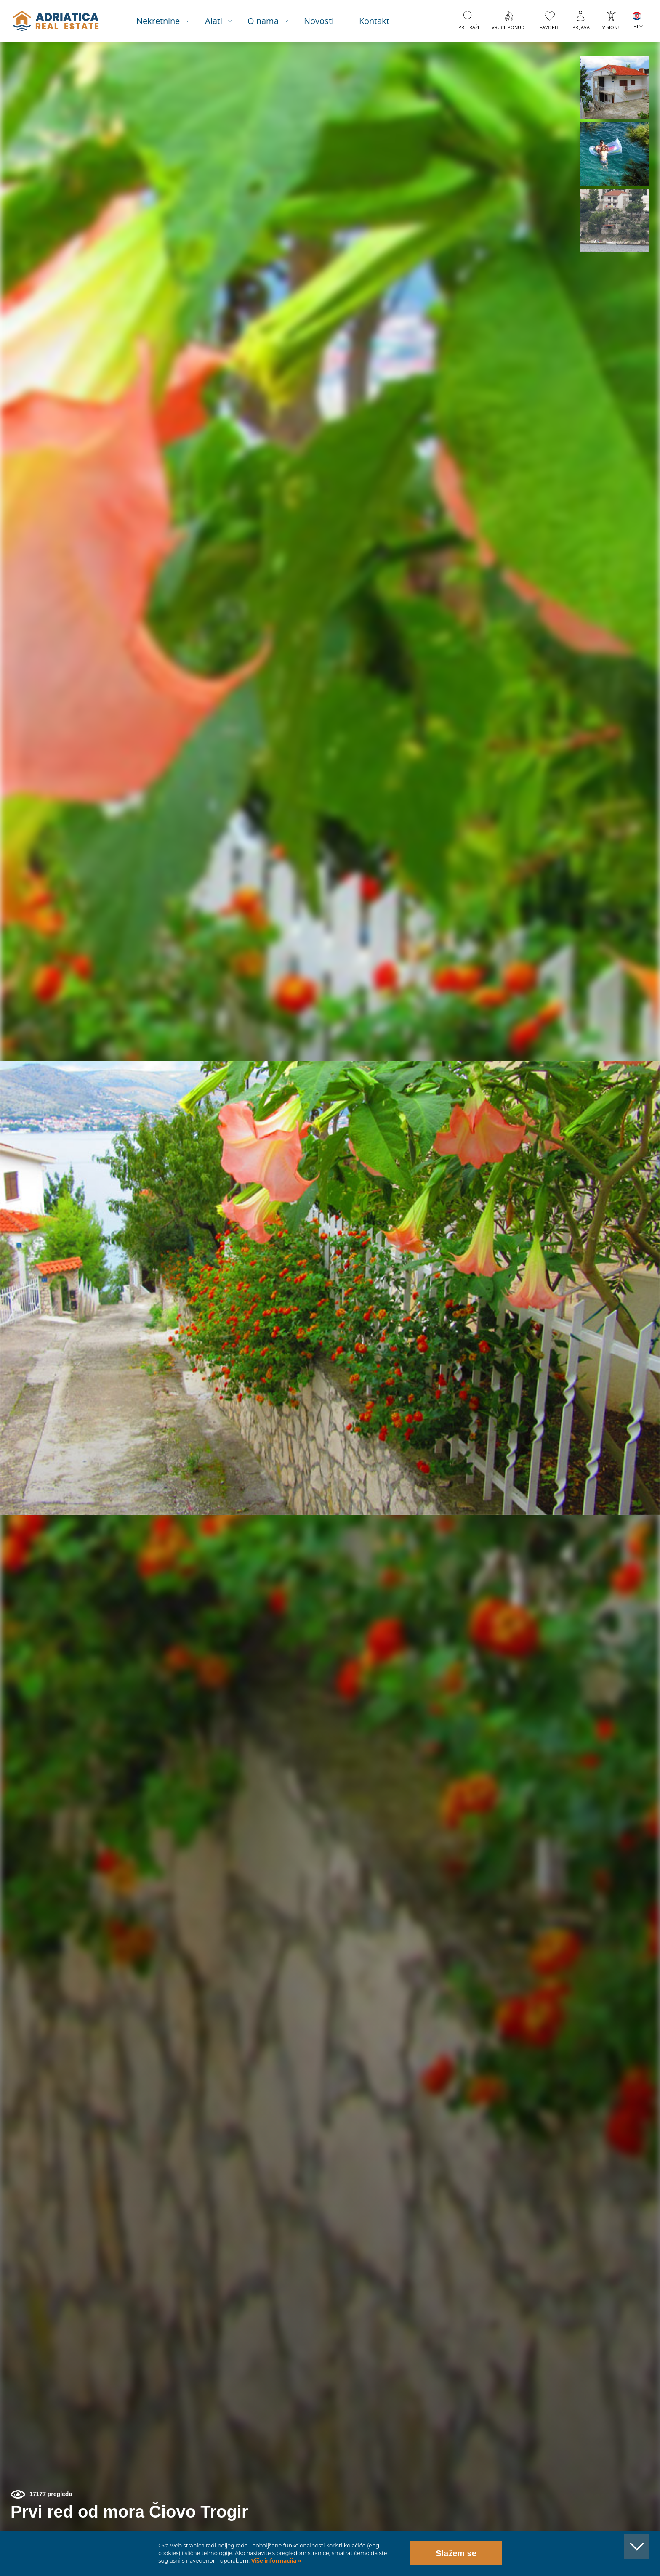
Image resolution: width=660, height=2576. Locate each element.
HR (636, 26)
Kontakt (374, 21)
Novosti (319, 21)
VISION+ (611, 27)
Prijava (581, 27)
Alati (213, 21)
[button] (614, 87)
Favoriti (550, 27)
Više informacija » (275, 2560)
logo (56, 21)
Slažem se (456, 2553)
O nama (263, 21)
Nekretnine (158, 21)
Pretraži (468, 27)
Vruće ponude (509, 27)
